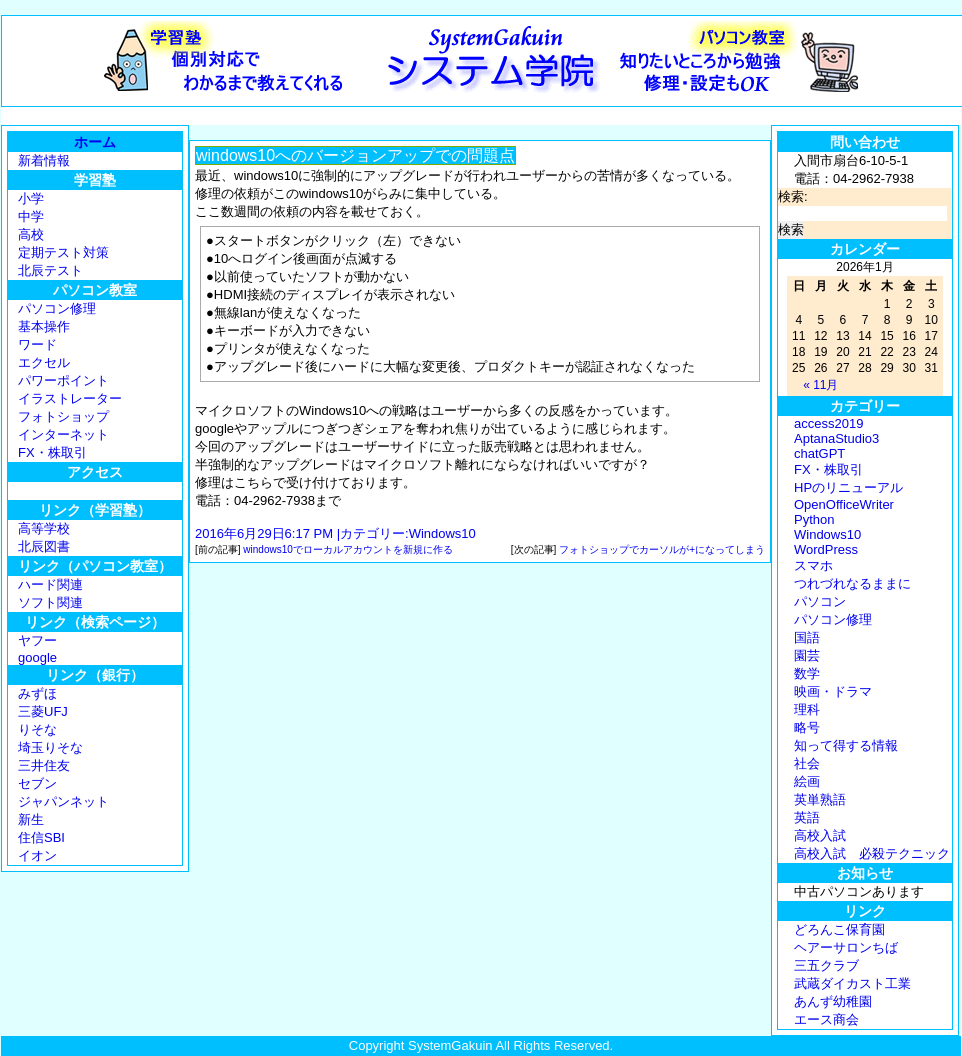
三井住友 (44, 765)
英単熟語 (820, 799)
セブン (37, 783)
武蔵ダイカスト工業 (852, 983)
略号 (807, 727)
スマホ (813, 565)
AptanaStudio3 (836, 438)
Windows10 (442, 533)
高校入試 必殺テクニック (872, 853)
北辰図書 (44, 546)
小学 (31, 198)
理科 (807, 709)
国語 (807, 637)
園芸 (807, 655)
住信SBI (41, 837)
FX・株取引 (52, 452)
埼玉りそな (50, 747)
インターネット (63, 434)
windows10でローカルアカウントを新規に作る (347, 549)
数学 (807, 673)
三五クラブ (826, 965)
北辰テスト (50, 270)
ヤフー (37, 640)
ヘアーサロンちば (846, 947)
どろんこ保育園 (839, 929)
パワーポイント (63, 380)
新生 (31, 819)
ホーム (95, 142)
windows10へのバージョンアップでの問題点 (355, 155)
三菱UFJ (43, 711)
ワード (37, 344)
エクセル (44, 362)
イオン (37, 855)
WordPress (826, 549)
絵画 (807, 781)
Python (814, 519)
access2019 (828, 423)
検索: (793, 196)
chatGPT (819, 453)
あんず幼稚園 (833, 1001)
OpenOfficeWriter (844, 504)
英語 (807, 817)
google (37, 657)
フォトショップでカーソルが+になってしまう (662, 549)
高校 (31, 234)
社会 (807, 763)
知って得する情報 (846, 745)
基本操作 (44, 326)
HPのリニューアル (848, 487)
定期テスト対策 (63, 252)
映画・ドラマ (833, 691)
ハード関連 (50, 584)
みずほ (37, 693)
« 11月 (820, 385)
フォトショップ (63, 416)
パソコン (820, 601)
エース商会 (826, 1019)
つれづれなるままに (852, 583)
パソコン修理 (57, 308)
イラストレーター (70, 398)
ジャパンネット (63, 801)
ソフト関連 (50, 602)
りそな (37, 729)
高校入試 (820, 835)
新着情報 (44, 160)
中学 (31, 216)
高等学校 (44, 528)
